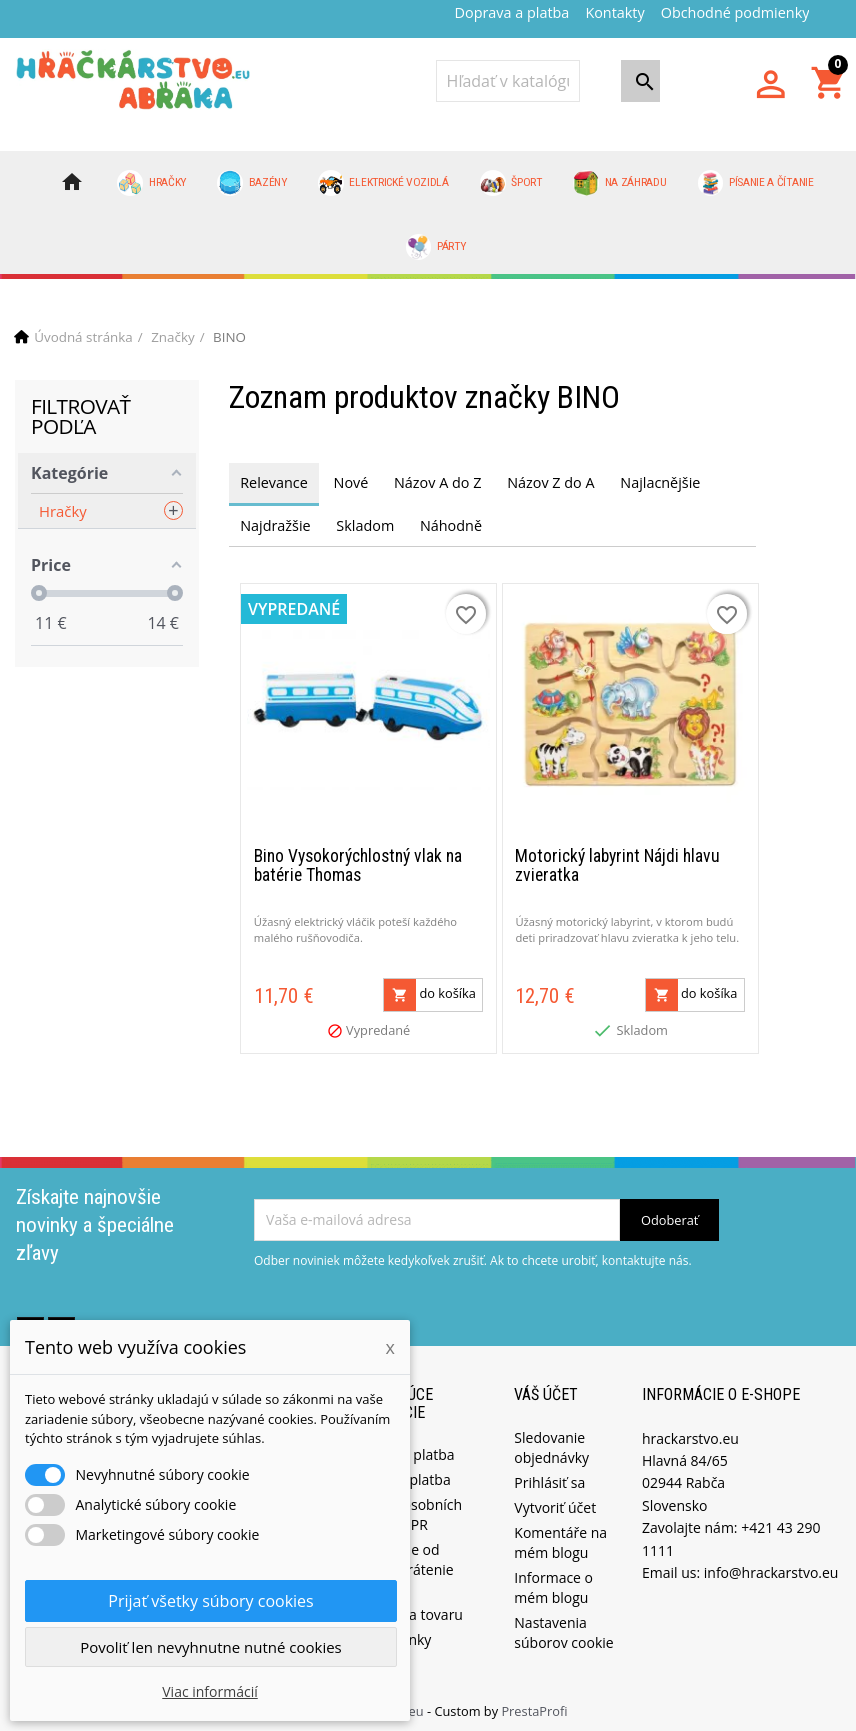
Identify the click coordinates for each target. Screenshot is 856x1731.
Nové (351, 482)
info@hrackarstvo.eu (771, 1566)
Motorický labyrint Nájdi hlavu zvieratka (617, 860)
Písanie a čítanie (756, 183)
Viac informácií (210, 1691)
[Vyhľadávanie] (508, 81)
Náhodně (451, 525)
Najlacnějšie (660, 482)
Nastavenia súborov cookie (563, 1626)
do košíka (430, 989)
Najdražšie (275, 525)
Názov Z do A (550, 482)
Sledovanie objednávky (551, 1441)
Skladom (365, 525)
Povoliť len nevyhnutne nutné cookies (211, 1647)
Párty (436, 247)
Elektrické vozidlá (383, 183)
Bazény (252, 183)
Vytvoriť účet (555, 1501)
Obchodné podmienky (735, 12)
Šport (511, 183)
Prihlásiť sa (549, 1476)
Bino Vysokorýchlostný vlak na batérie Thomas (358, 860)
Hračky (151, 183)
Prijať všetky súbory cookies (210, 1601)
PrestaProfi (534, 1705)
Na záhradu (619, 183)
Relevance (274, 482)
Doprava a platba (512, 12)
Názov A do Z (437, 482)
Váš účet (546, 1388)
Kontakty (614, 12)
